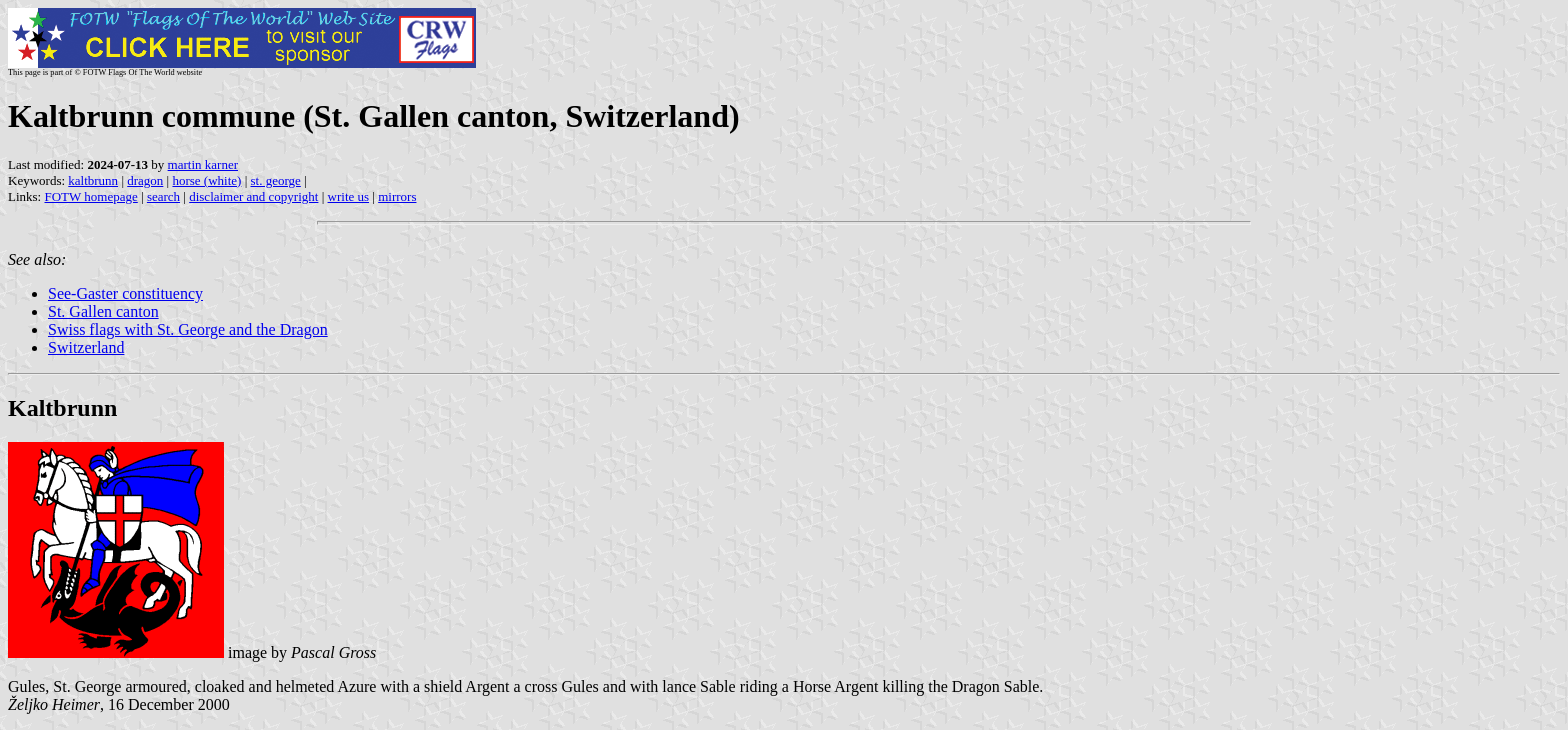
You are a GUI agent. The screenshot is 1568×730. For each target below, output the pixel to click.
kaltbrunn (93, 180)
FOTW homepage (90, 196)
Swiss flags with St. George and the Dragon (188, 329)
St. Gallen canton (103, 311)
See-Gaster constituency (125, 293)
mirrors (397, 196)
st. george (276, 180)
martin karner (203, 164)
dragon (145, 180)
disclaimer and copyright (253, 196)
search (163, 196)
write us (349, 196)
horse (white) (206, 180)
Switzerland (86, 347)
